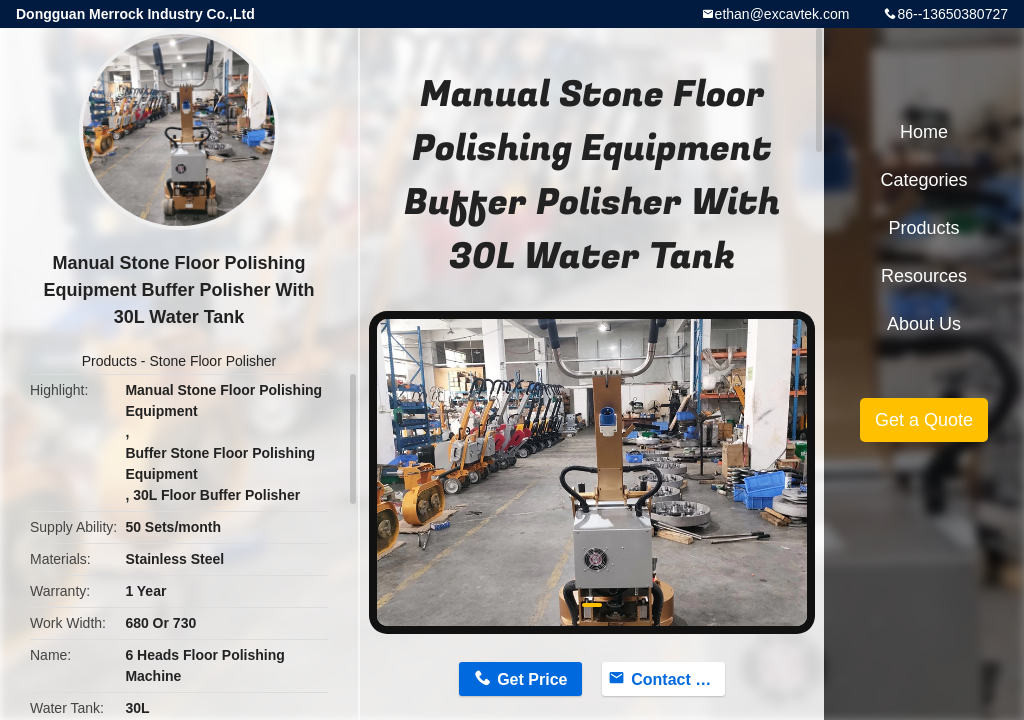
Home (924, 132)
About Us (924, 324)
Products (109, 361)
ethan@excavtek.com (782, 14)
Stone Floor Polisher (212, 361)
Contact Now (678, 679)
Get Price (532, 679)
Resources (924, 276)
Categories (923, 180)
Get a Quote (924, 420)
